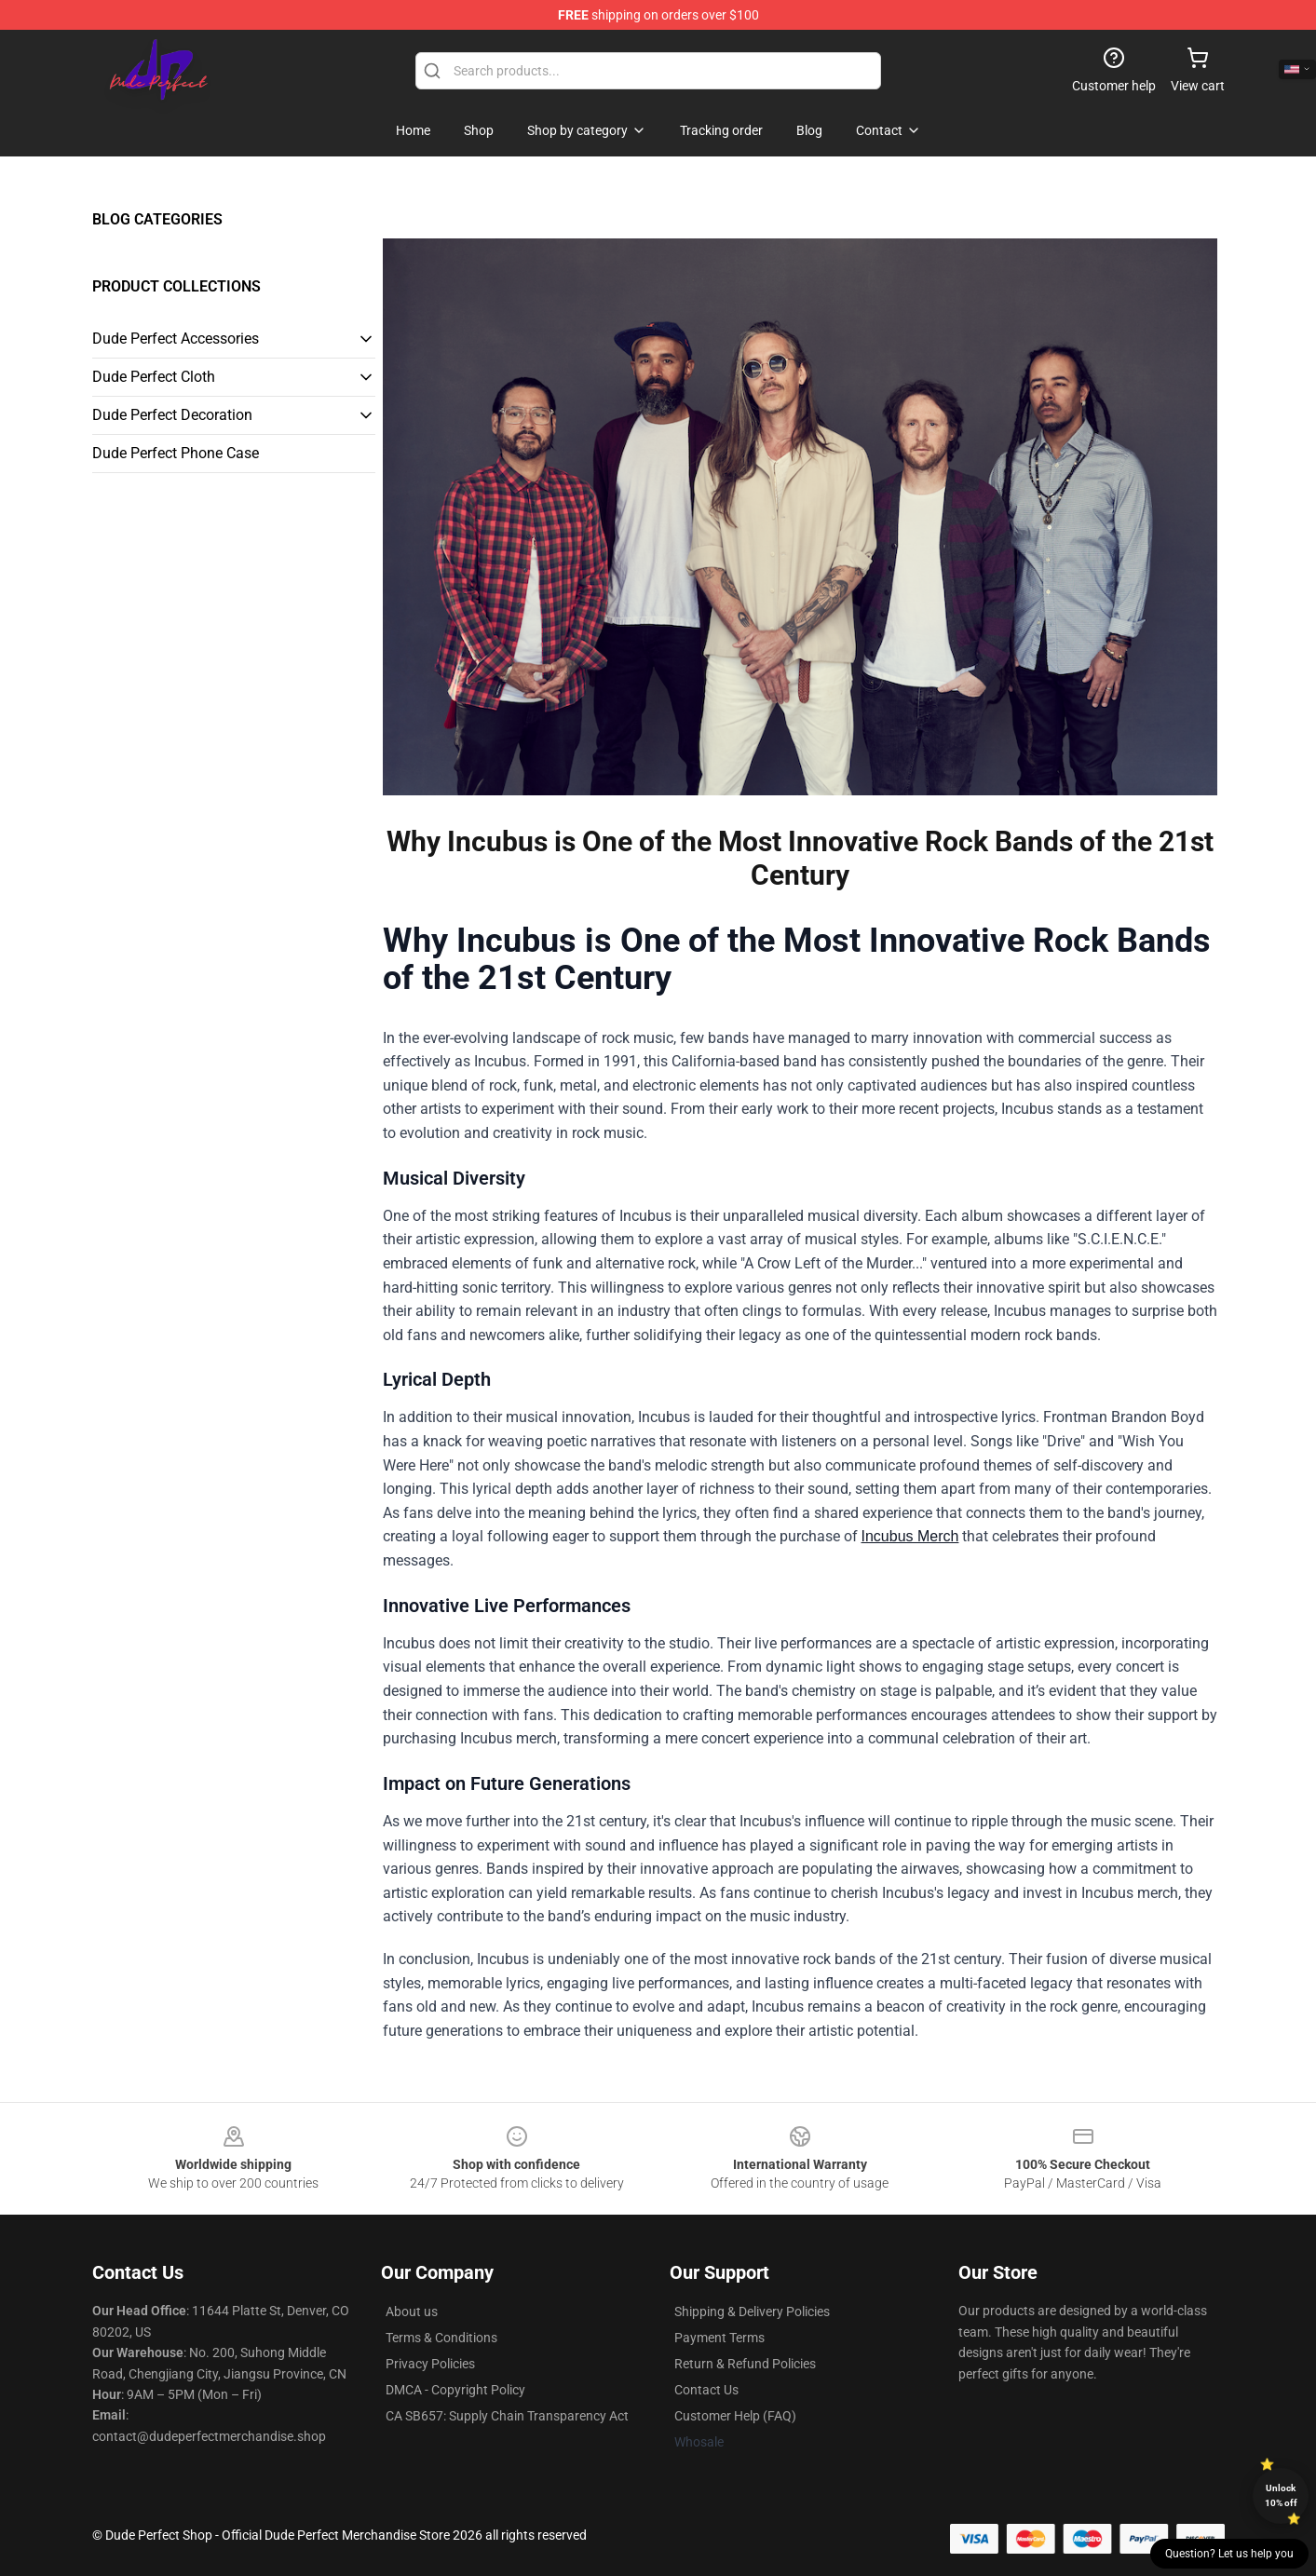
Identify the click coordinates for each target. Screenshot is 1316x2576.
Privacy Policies (430, 2363)
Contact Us (706, 2389)
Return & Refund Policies (745, 2363)
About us (412, 2311)
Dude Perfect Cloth (153, 377)
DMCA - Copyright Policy (455, 2389)
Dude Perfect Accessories (175, 338)
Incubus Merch (910, 1536)
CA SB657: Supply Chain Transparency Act (507, 2415)
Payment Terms (719, 2337)
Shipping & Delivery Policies (752, 2311)
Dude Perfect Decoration (172, 415)
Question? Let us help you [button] (1229, 2553)
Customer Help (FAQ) (735, 2415)
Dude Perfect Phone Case (175, 453)
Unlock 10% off (1281, 2495)
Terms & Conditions (441, 2337)
